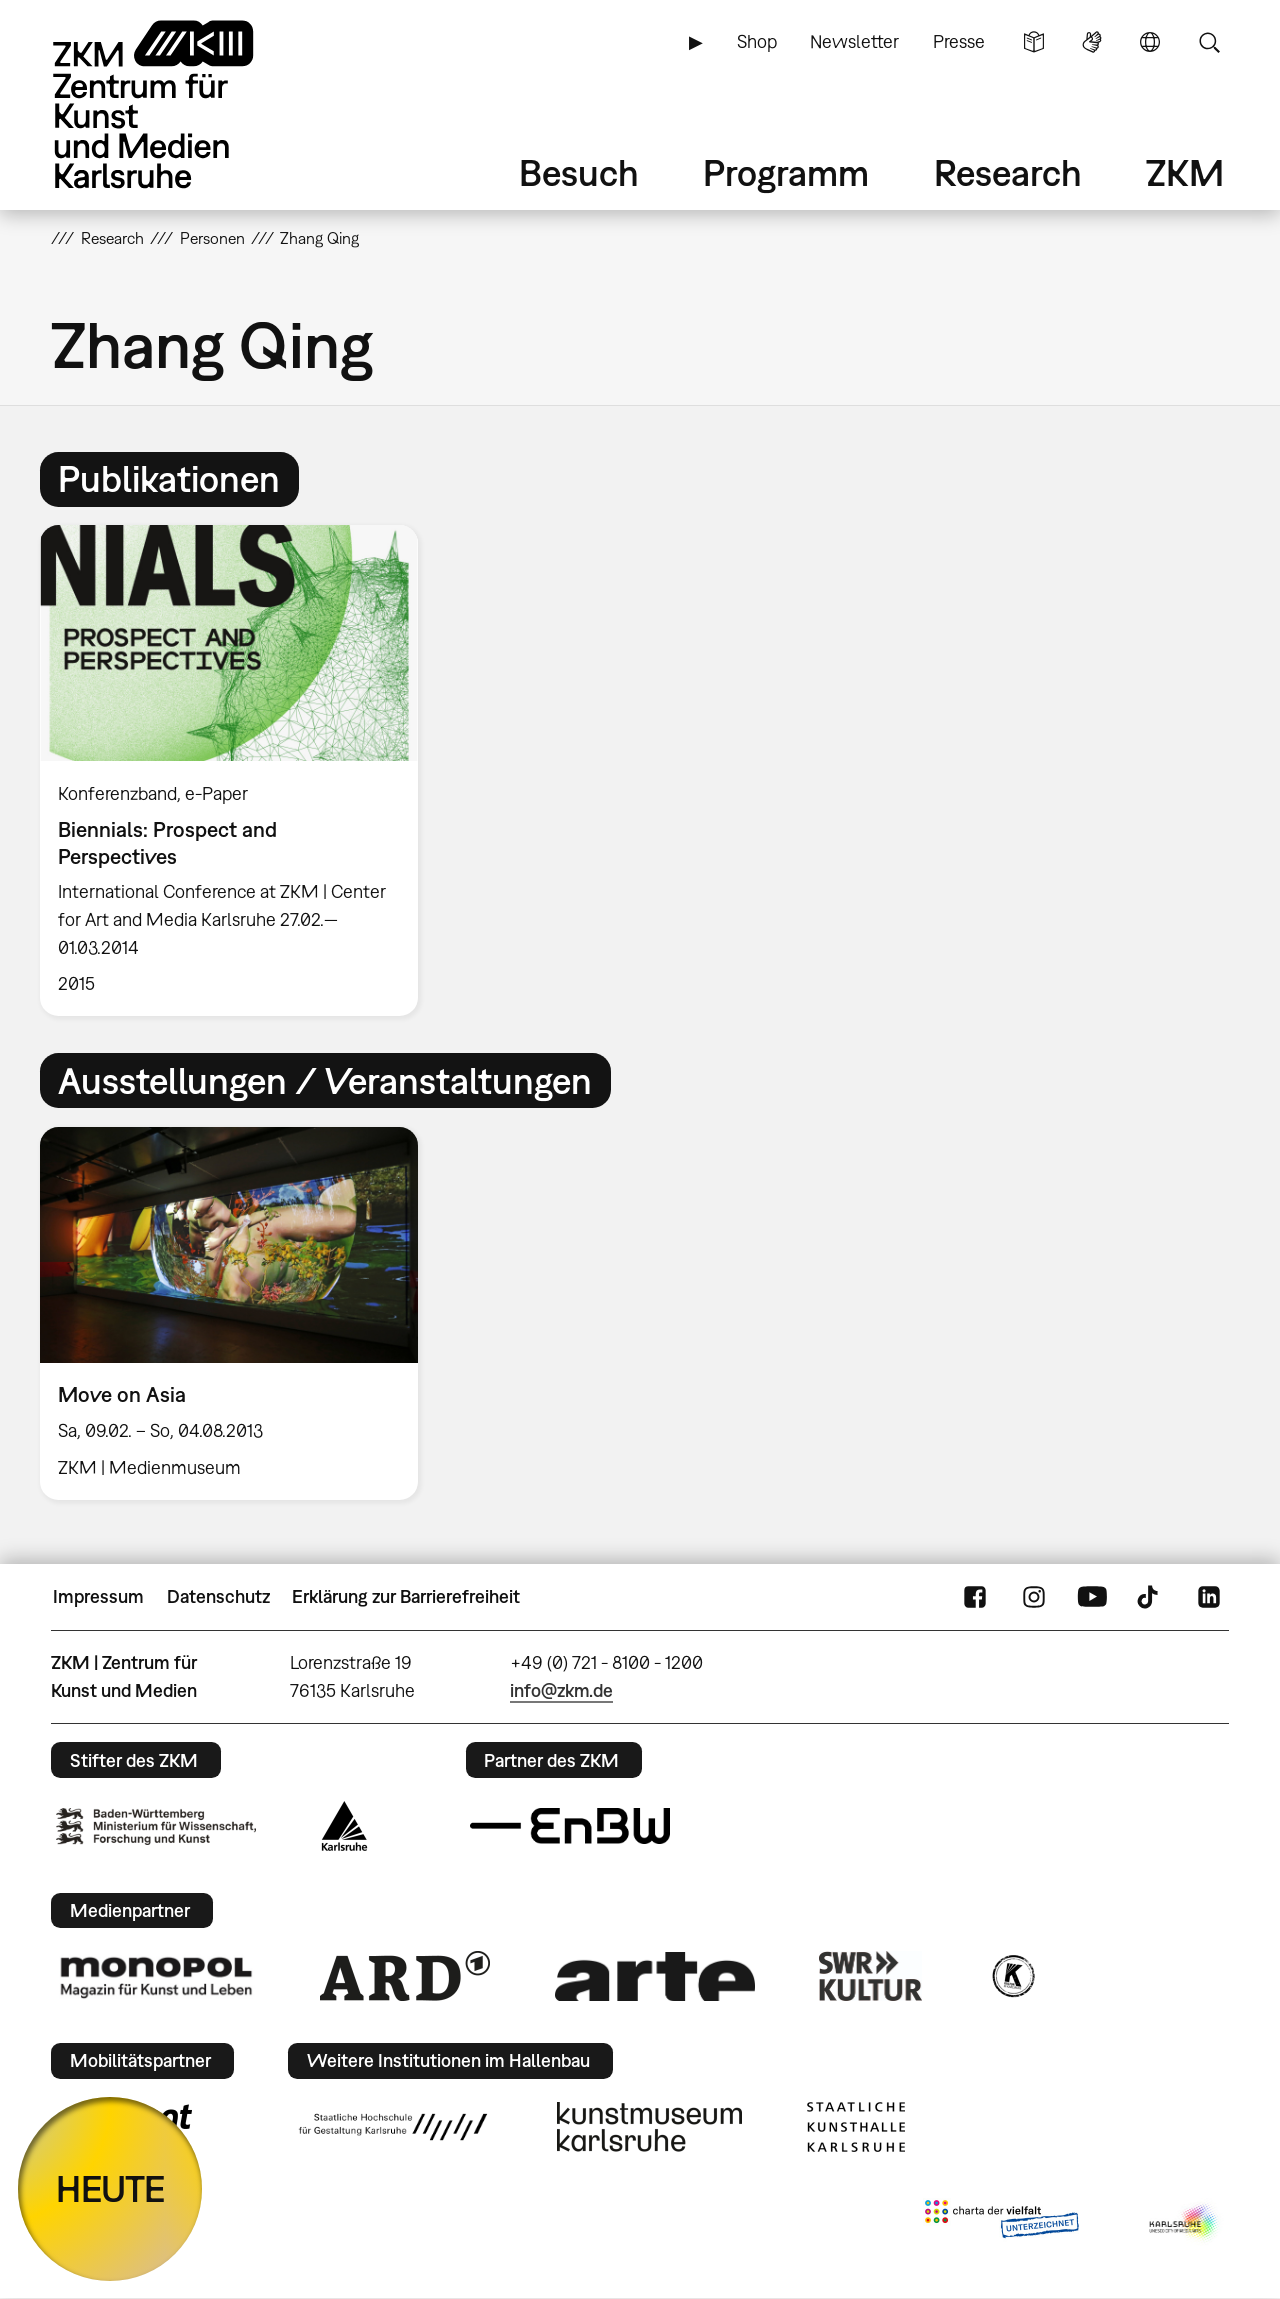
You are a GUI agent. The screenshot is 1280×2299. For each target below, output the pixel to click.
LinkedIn (1209, 1597)
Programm (786, 172)
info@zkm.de (561, 1690)
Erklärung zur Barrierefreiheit (406, 1596)
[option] (238, 770)
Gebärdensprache (1092, 42)
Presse (959, 41)
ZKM (1185, 172)
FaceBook (975, 1597)
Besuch (579, 172)
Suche (1209, 42)
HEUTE (110, 2188)
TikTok (1150, 1597)
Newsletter (854, 41)
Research (1008, 172)
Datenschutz (218, 1596)
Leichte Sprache (1034, 42)
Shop (757, 41)
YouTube (1092, 1597)
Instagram (1034, 1597)
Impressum (98, 1596)
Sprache (1150, 42)
